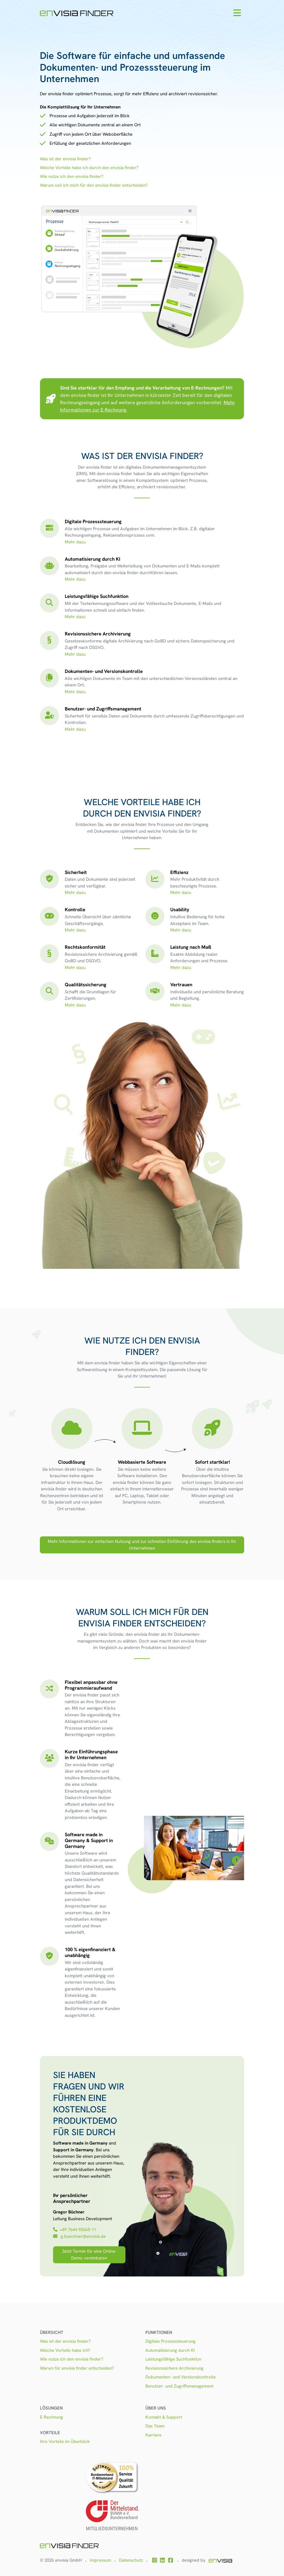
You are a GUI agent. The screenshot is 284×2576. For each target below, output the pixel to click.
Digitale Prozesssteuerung (170, 2341)
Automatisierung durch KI (170, 2350)
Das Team (154, 2426)
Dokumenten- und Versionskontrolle (180, 2377)
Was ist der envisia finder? (65, 159)
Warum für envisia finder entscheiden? (77, 2368)
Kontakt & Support (163, 2417)
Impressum (100, 2560)
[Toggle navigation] (237, 13)
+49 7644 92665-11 (74, 2229)
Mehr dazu (75, 542)
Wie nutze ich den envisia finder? (71, 176)
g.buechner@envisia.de (79, 2236)
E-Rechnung (51, 2417)
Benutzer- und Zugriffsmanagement (179, 2386)
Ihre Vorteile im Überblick (65, 2441)
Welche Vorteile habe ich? (65, 2350)
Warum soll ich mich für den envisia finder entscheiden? (94, 185)
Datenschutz (131, 2560)
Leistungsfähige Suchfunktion (173, 2359)
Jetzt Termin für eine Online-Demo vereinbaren (89, 2254)
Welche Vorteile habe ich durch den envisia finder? (89, 168)
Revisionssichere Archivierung (174, 2368)
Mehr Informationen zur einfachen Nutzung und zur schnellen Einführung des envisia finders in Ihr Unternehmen (142, 1544)
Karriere (153, 2435)
